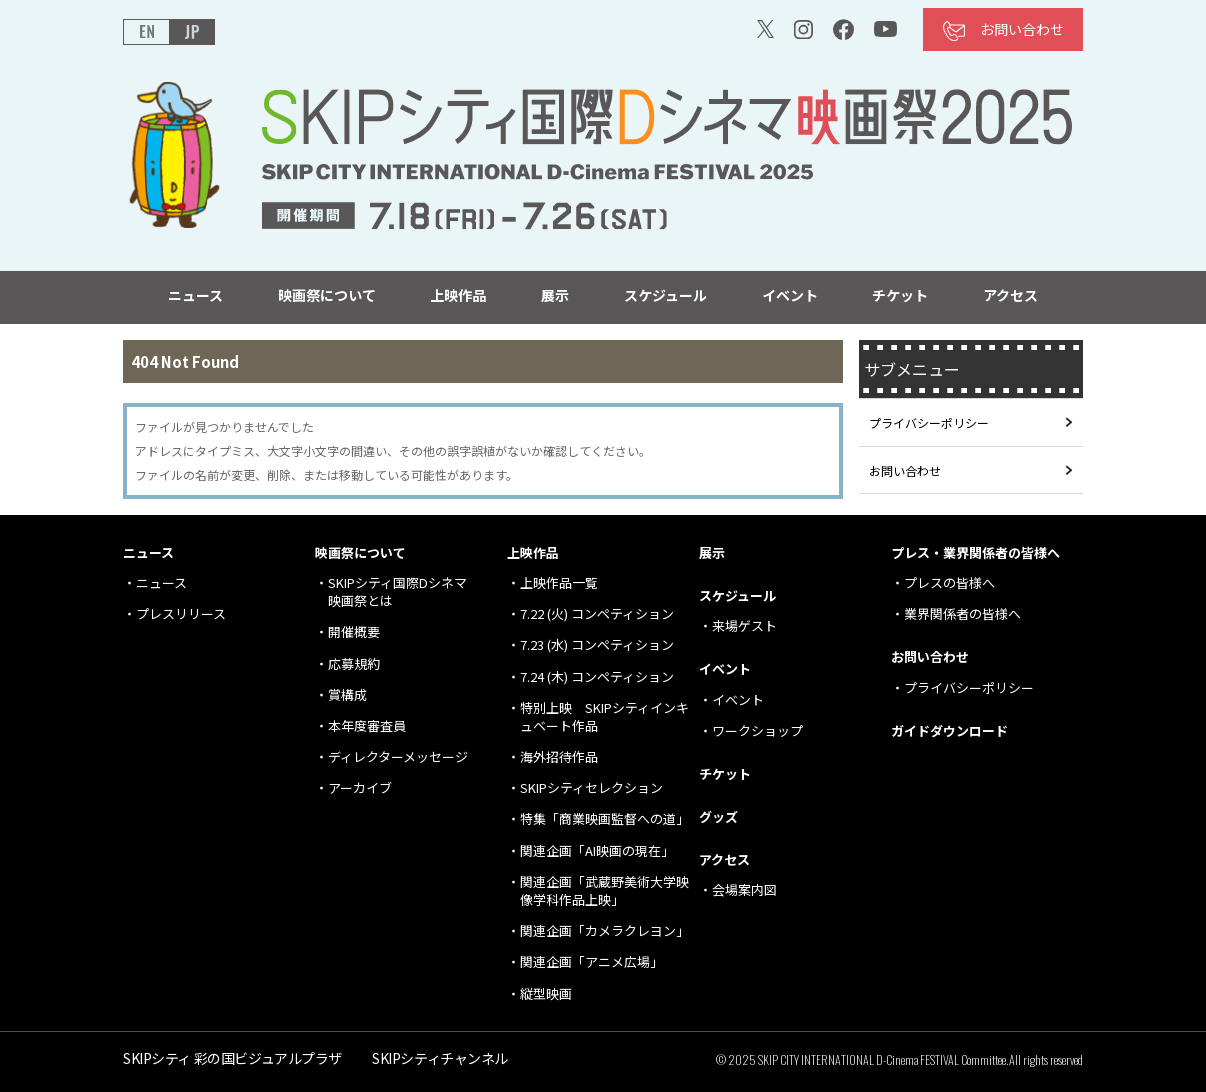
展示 (555, 295)
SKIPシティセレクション (591, 787)
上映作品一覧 (559, 582)
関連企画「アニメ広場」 (591, 961)
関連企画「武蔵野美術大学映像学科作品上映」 (604, 890)
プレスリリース (181, 613)
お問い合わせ (1022, 29)
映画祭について (327, 295)
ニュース (195, 295)
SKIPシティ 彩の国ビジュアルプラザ (232, 1058)
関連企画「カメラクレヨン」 (604, 930)
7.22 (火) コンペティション (597, 613)
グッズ (718, 816)
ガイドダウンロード (949, 730)
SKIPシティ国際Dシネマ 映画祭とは (397, 591)
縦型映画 (546, 993)
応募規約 (354, 663)
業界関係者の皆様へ (962, 613)
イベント (790, 295)
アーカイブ (360, 787)
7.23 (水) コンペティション (597, 644)
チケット (900, 295)
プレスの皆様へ (949, 582)
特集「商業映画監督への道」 (604, 818)
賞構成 (347, 694)
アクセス (1010, 295)
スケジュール (665, 295)
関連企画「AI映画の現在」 (597, 850)
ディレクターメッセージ (398, 756)
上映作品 (458, 295)
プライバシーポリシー (929, 422)
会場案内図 (744, 889)
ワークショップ (757, 730)
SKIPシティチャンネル (440, 1058)
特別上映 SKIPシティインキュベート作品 (604, 716)
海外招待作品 (559, 756)
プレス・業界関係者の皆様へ (975, 552)
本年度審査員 (367, 725)
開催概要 (354, 631)
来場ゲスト (744, 625)
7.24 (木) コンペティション (597, 676)
